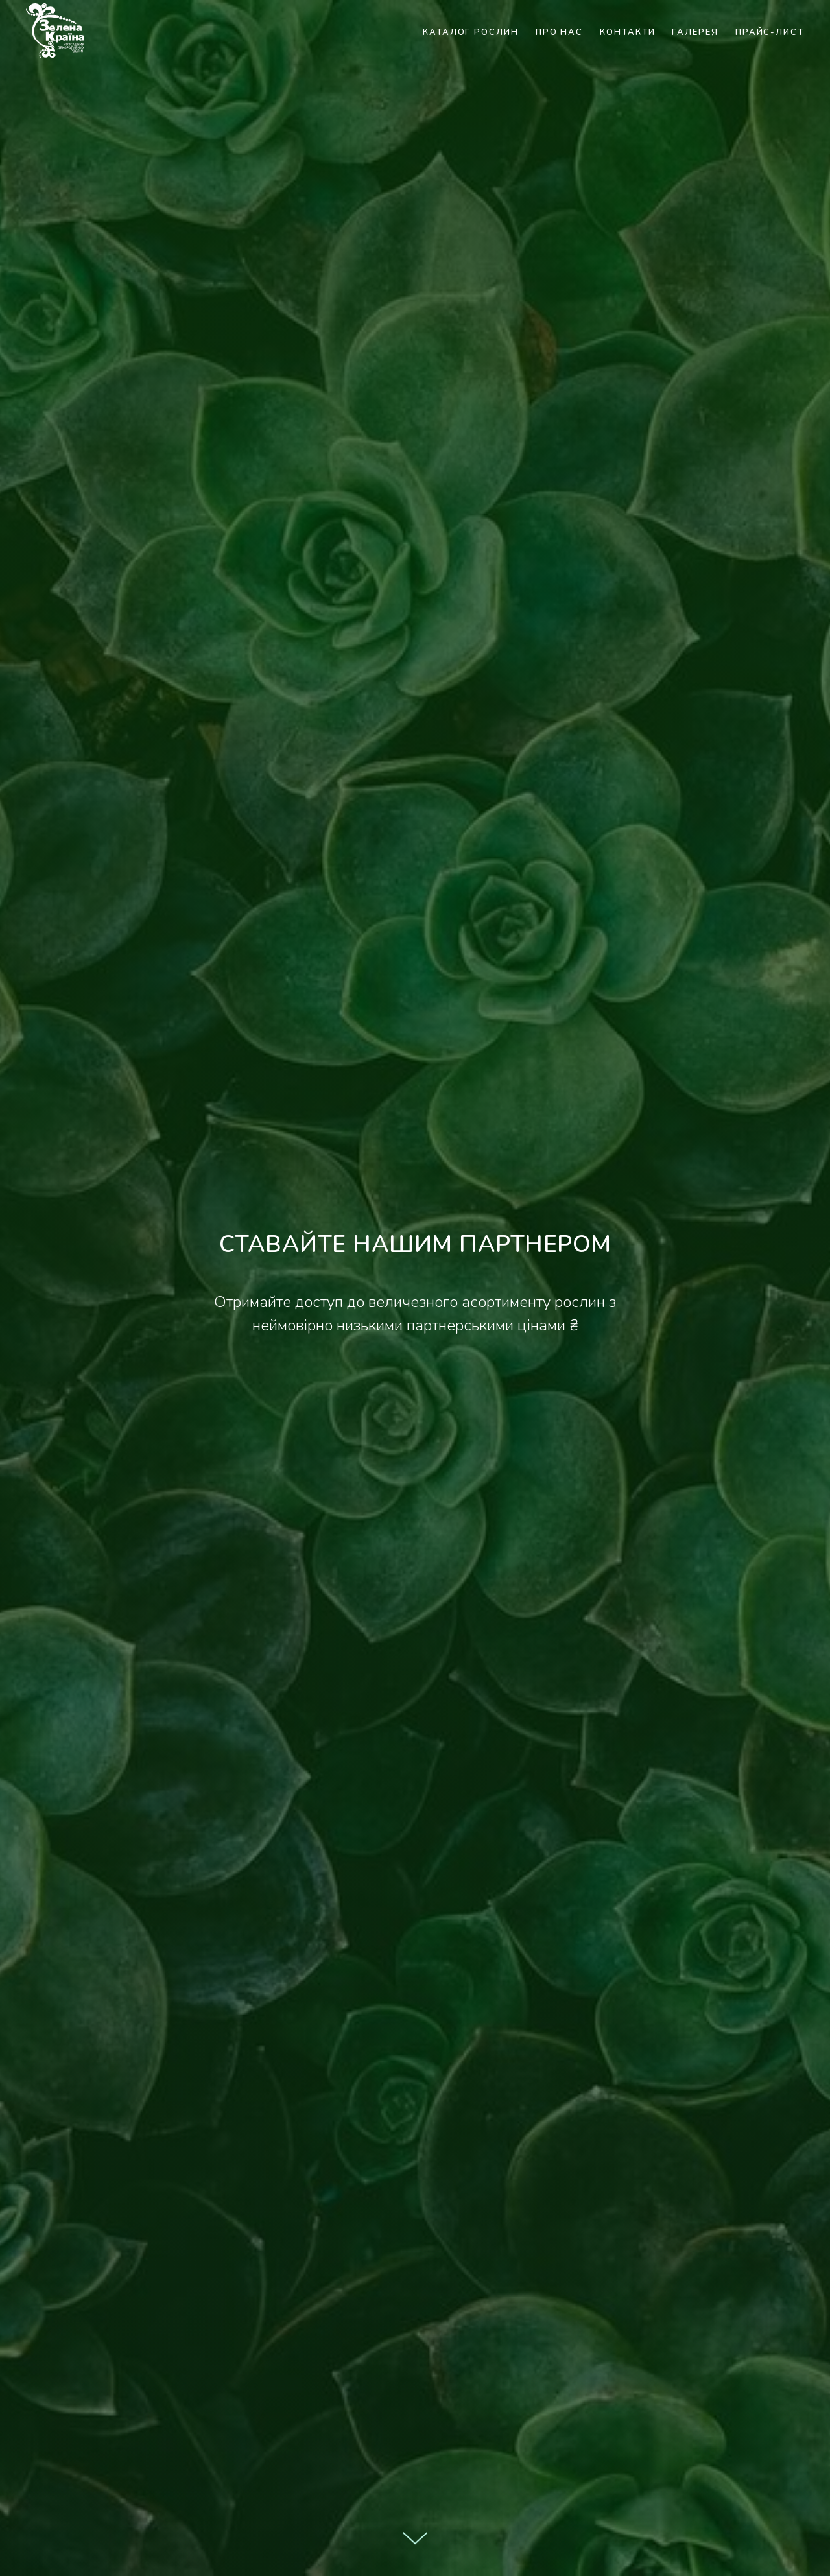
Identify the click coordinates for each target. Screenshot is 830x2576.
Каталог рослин (471, 32)
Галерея (695, 32)
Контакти (627, 32)
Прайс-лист (769, 32)
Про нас (559, 32)
